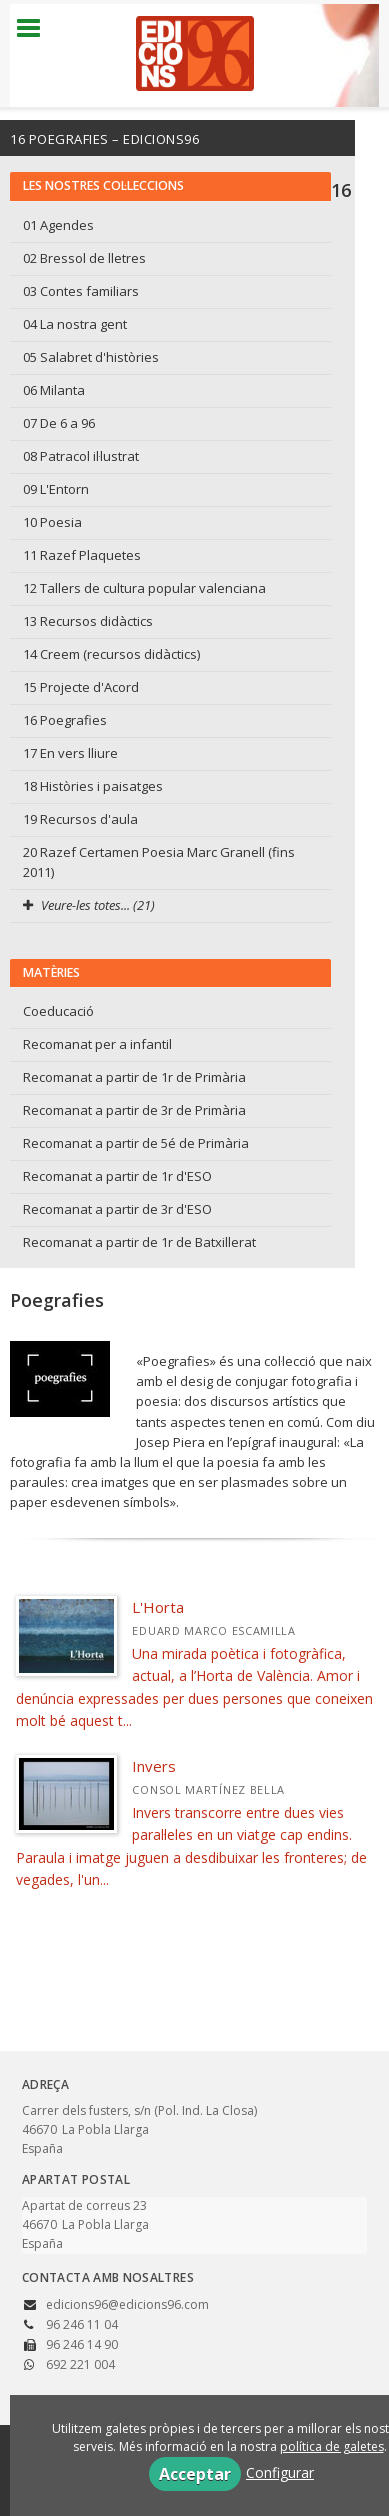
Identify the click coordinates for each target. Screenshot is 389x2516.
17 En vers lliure (70, 753)
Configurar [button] (280, 2472)
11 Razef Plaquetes (82, 555)
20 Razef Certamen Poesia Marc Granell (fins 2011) (159, 862)
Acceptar (195, 2474)
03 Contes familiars (81, 291)
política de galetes (332, 2446)
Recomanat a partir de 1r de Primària (134, 1077)
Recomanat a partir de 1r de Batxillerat (139, 1242)
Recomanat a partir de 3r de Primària (134, 1110)
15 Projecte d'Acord (81, 687)
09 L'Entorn (56, 489)
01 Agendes (58, 225)
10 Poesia (52, 522)
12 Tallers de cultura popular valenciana (144, 588)
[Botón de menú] (36, 29)
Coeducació (58, 1011)
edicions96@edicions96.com (127, 2304)
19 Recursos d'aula (80, 819)
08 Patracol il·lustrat (81, 456)
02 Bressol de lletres (84, 258)
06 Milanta (54, 390)
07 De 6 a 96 (59, 423)
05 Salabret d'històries (91, 357)
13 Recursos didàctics (88, 621)
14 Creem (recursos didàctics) (111, 654)
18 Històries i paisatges (93, 786)
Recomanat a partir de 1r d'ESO (117, 1176)
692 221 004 (80, 2364)
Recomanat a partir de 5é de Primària (136, 1143)
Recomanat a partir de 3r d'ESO (117, 1209)
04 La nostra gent (75, 324)
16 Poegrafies (65, 720)
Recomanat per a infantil (97, 1044)
